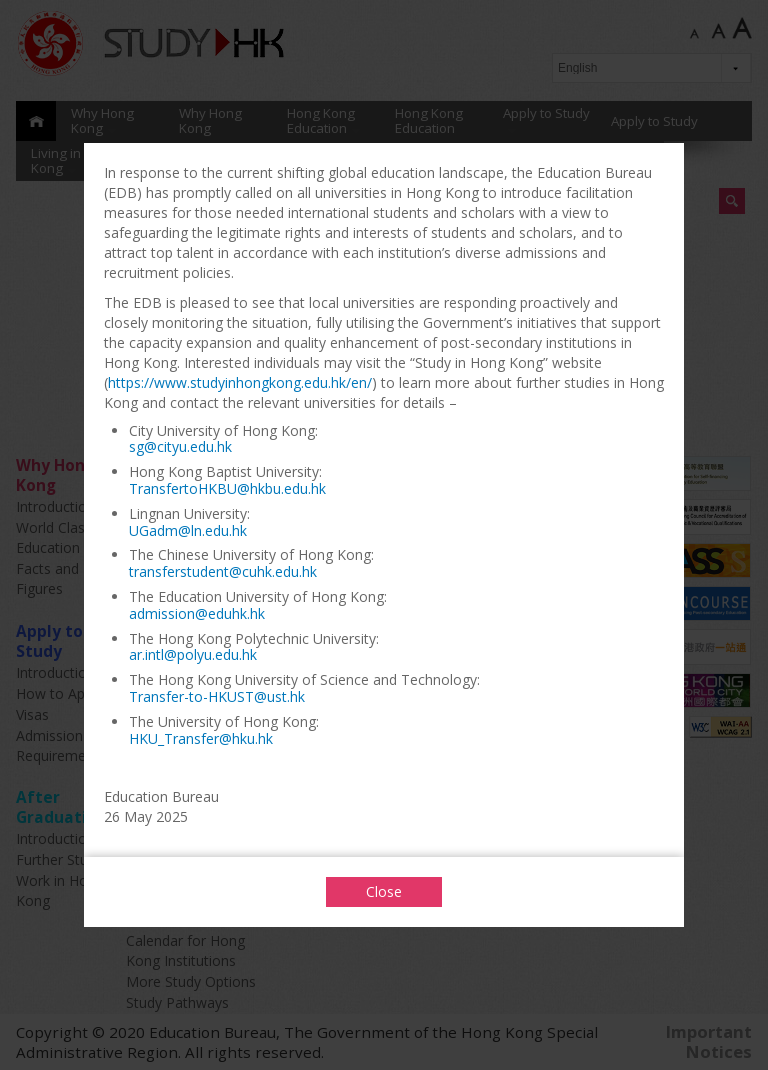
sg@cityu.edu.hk (180, 446)
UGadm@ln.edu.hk (188, 530)
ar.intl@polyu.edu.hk (193, 654)
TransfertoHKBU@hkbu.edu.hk (227, 488)
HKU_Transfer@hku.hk (201, 738)
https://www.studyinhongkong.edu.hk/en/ (240, 382)
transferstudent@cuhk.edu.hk (223, 571)
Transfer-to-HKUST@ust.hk (217, 696)
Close (384, 891)
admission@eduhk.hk (197, 613)
